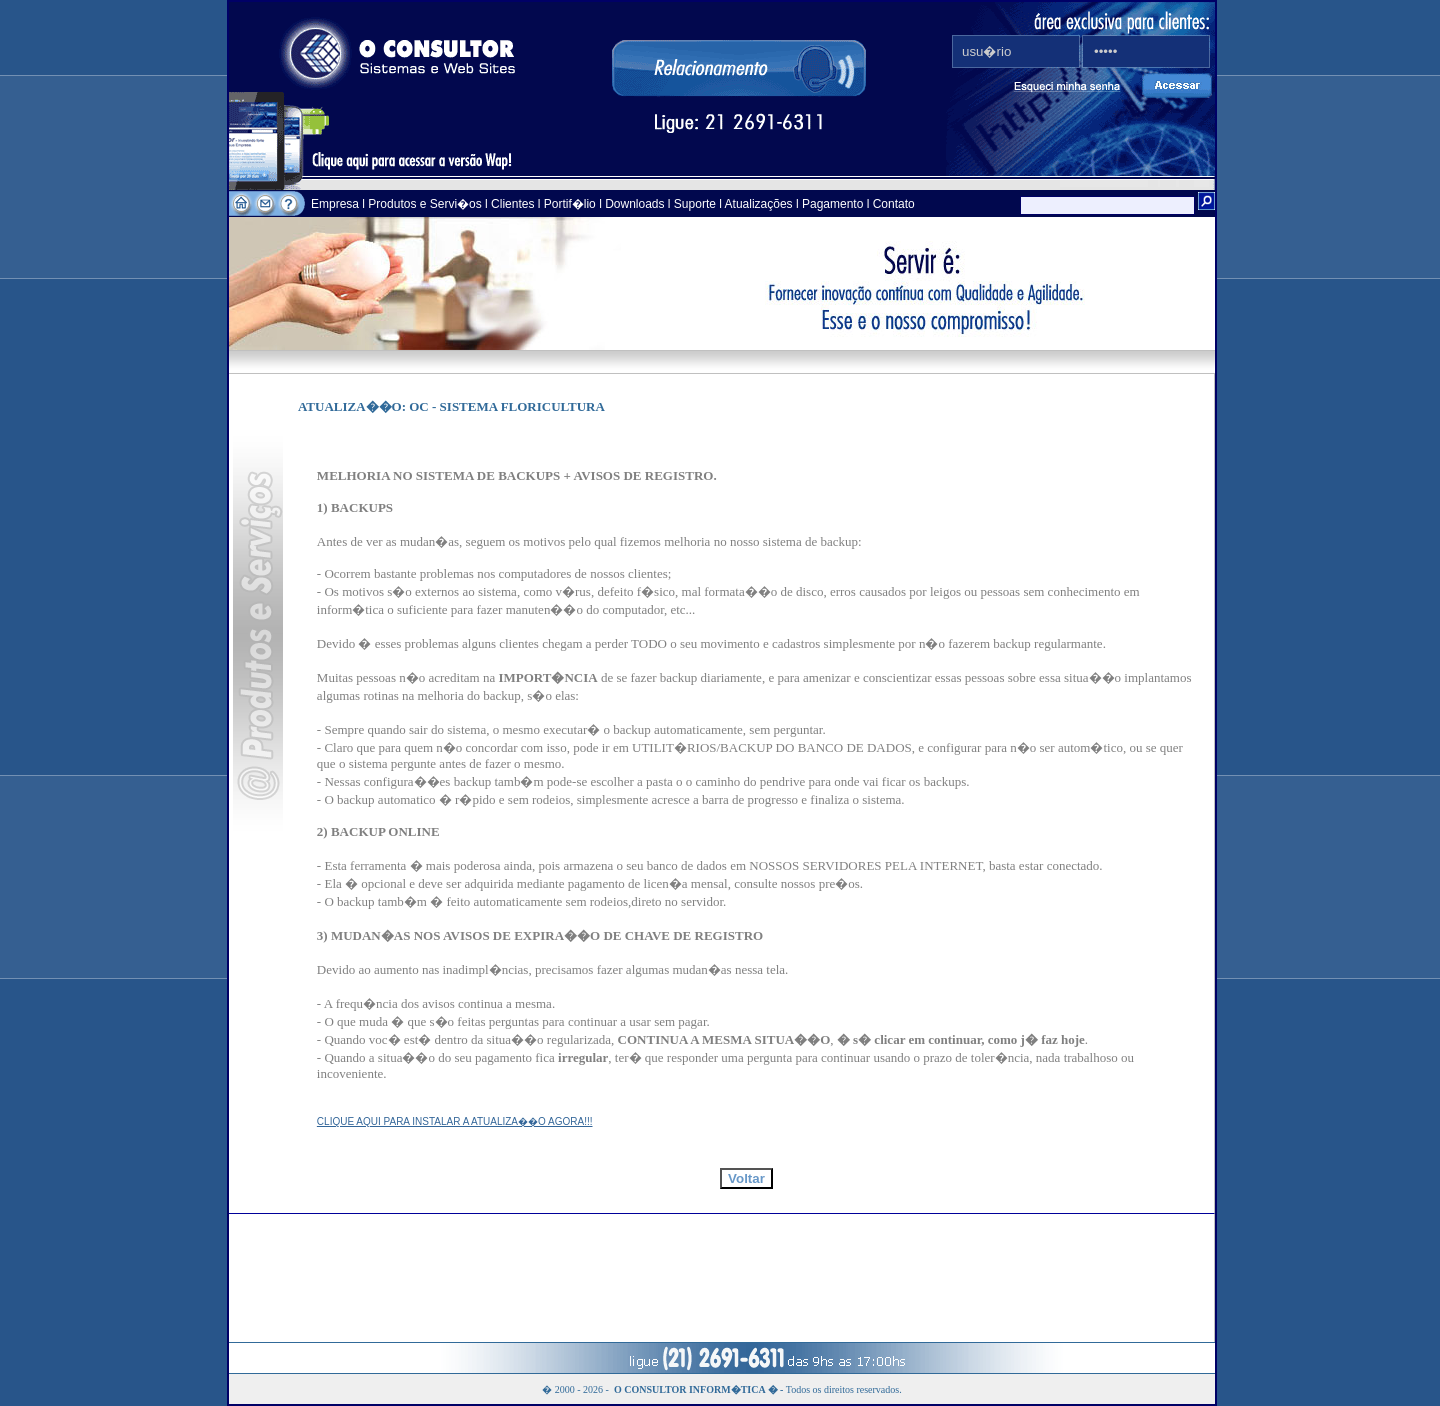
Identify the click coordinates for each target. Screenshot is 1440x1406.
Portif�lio (570, 204)
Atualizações (759, 204)
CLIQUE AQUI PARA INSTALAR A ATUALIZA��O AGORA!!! (455, 1121)
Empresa (336, 204)
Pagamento (832, 204)
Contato (894, 204)
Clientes (511, 204)
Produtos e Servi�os (426, 204)
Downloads (634, 204)
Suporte (695, 204)
